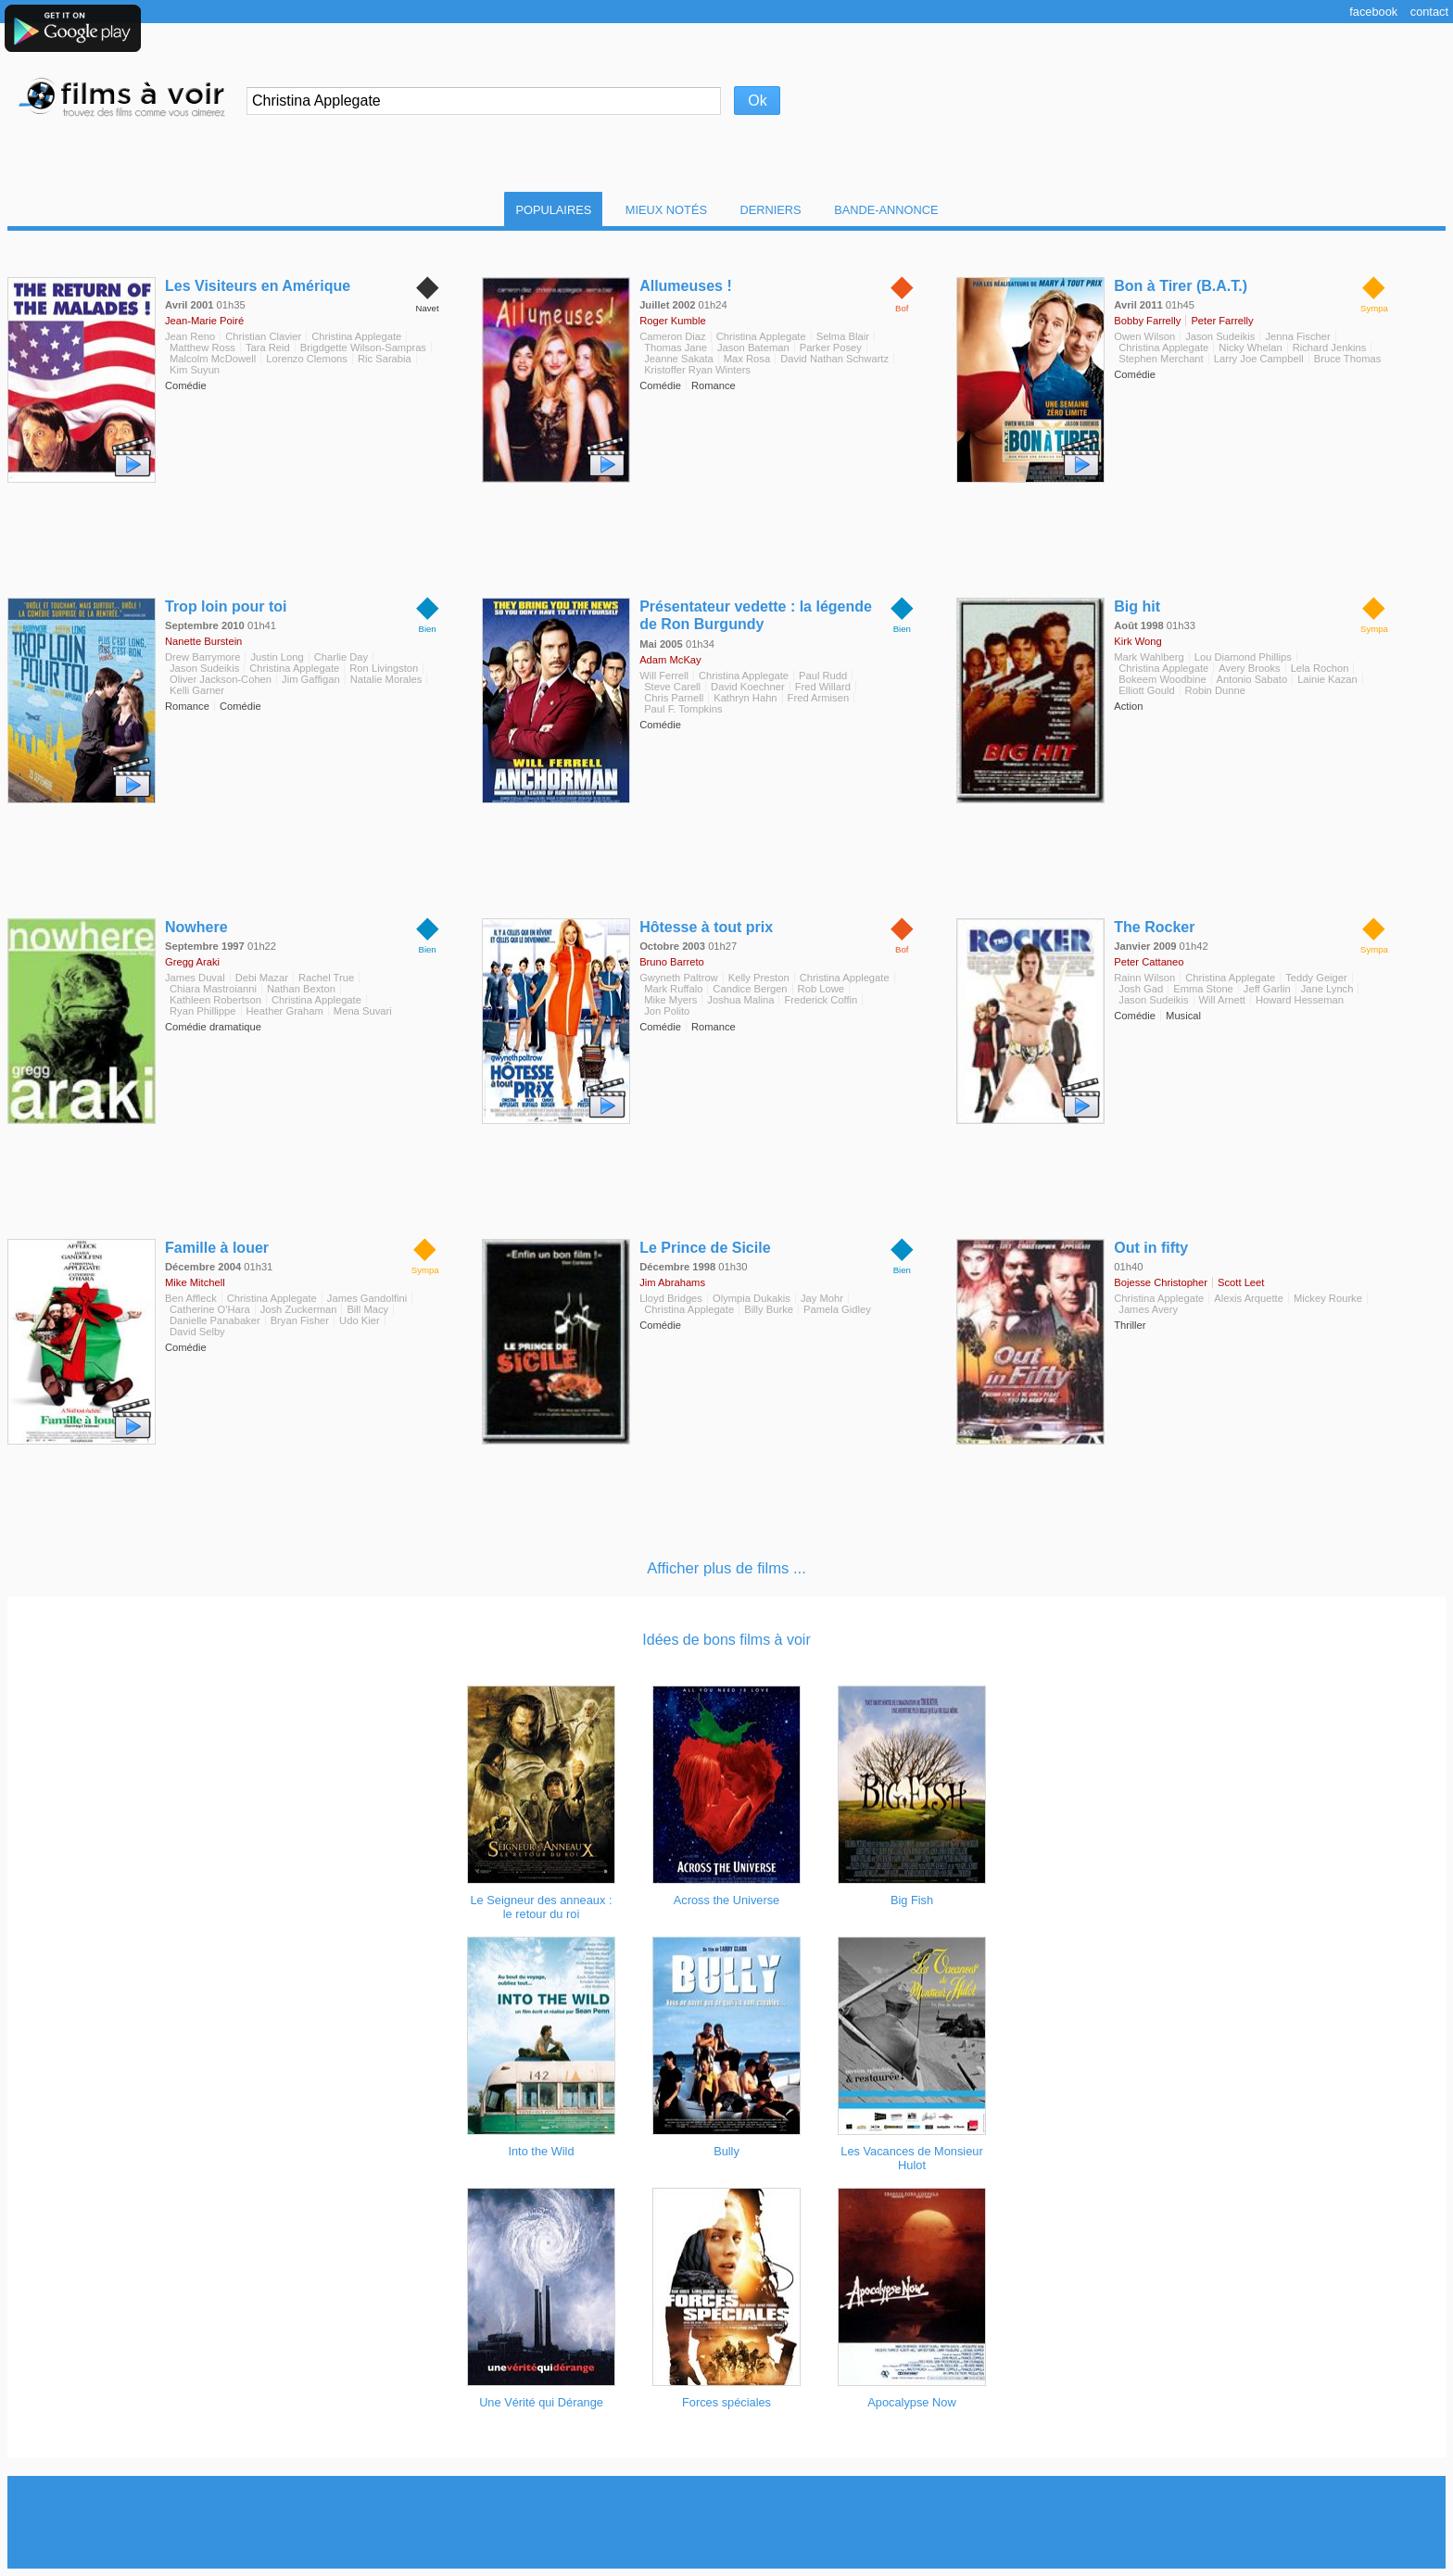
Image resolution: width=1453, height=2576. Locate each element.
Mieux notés (666, 210)
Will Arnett (1222, 999)
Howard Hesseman (1300, 999)
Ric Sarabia (384, 358)
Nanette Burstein (203, 641)
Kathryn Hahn (745, 697)
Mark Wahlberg (1148, 657)
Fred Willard (823, 686)
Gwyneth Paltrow (678, 977)
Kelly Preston (759, 977)
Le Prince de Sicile (704, 1248)
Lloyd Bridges (670, 1298)
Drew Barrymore (202, 657)
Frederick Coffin (820, 999)
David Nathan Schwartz (834, 358)
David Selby (197, 1331)
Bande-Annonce (886, 210)
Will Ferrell (664, 675)
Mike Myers (670, 999)
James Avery (1148, 1309)
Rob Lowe (821, 988)
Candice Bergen (750, 988)
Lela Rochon (1320, 668)
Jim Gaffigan (311, 679)
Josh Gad (1140, 988)
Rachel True (326, 977)
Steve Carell (672, 686)
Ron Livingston (383, 668)
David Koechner (748, 686)
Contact (1429, 12)
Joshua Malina (740, 999)
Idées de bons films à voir (726, 1640)
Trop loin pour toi (226, 606)
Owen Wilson (1144, 336)
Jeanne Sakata (679, 358)
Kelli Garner (197, 690)
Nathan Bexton (301, 988)
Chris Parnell (673, 697)
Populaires (553, 210)
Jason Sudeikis (1220, 336)
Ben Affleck (191, 1298)
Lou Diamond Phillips (1243, 657)
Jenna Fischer (1297, 336)
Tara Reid (268, 347)
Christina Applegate (356, 336)
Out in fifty (1151, 1248)
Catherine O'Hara (210, 1309)
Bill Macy (367, 1309)
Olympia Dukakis (751, 1298)
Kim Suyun (195, 369)
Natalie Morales (386, 679)
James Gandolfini (367, 1298)
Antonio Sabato (1252, 679)
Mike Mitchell (195, 1282)
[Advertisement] (726, 2522)
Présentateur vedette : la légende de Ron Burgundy (755, 615)
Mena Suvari (363, 1011)
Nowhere (196, 927)
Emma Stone (1203, 988)
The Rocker (1154, 927)
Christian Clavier (263, 336)
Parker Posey (831, 347)
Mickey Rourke (1328, 1298)
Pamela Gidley (837, 1309)
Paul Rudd (823, 675)
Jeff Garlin (1267, 988)
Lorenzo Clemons (306, 358)
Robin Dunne (1215, 690)
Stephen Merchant (1160, 358)
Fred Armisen (819, 697)
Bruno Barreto (671, 961)
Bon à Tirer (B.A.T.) (1180, 286)
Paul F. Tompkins (683, 708)
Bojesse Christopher (1160, 1282)
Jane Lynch (1327, 988)
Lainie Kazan (1327, 679)
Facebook (1373, 12)
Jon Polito (666, 1011)
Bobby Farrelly (1147, 320)
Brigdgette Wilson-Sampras (363, 347)
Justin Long (276, 657)
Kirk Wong (1137, 641)
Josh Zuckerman (298, 1309)
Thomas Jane (675, 347)
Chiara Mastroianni (213, 988)
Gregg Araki (192, 961)
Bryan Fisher (300, 1320)
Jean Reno (190, 336)
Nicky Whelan (1250, 347)
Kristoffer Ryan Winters (697, 369)
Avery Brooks (1249, 668)
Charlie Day (341, 657)
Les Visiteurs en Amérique (257, 286)
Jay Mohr (822, 1298)
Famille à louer (217, 1248)
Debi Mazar (261, 977)
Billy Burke (768, 1309)
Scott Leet (1241, 1282)
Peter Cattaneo (1148, 961)
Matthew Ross (202, 347)
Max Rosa (747, 358)
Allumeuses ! (685, 286)
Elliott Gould (1146, 690)
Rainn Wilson (1144, 977)
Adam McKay (670, 659)
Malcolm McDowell (213, 358)
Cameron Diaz (672, 336)
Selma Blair (842, 336)
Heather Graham (284, 1011)
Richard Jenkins (1330, 347)
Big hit (1137, 606)
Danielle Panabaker (215, 1320)
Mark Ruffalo (673, 988)
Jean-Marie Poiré (204, 320)
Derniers (771, 210)
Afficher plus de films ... (726, 1568)
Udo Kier (359, 1320)
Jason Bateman (753, 347)
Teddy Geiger (1316, 977)
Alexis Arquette (1248, 1298)
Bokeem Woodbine (1162, 679)
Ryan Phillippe (203, 1011)
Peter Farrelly (1222, 320)
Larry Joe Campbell (1259, 358)
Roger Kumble (672, 320)
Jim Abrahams (672, 1282)
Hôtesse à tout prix (706, 927)
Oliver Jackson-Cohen (221, 679)
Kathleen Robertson (215, 999)
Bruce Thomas (1348, 358)
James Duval (195, 977)
